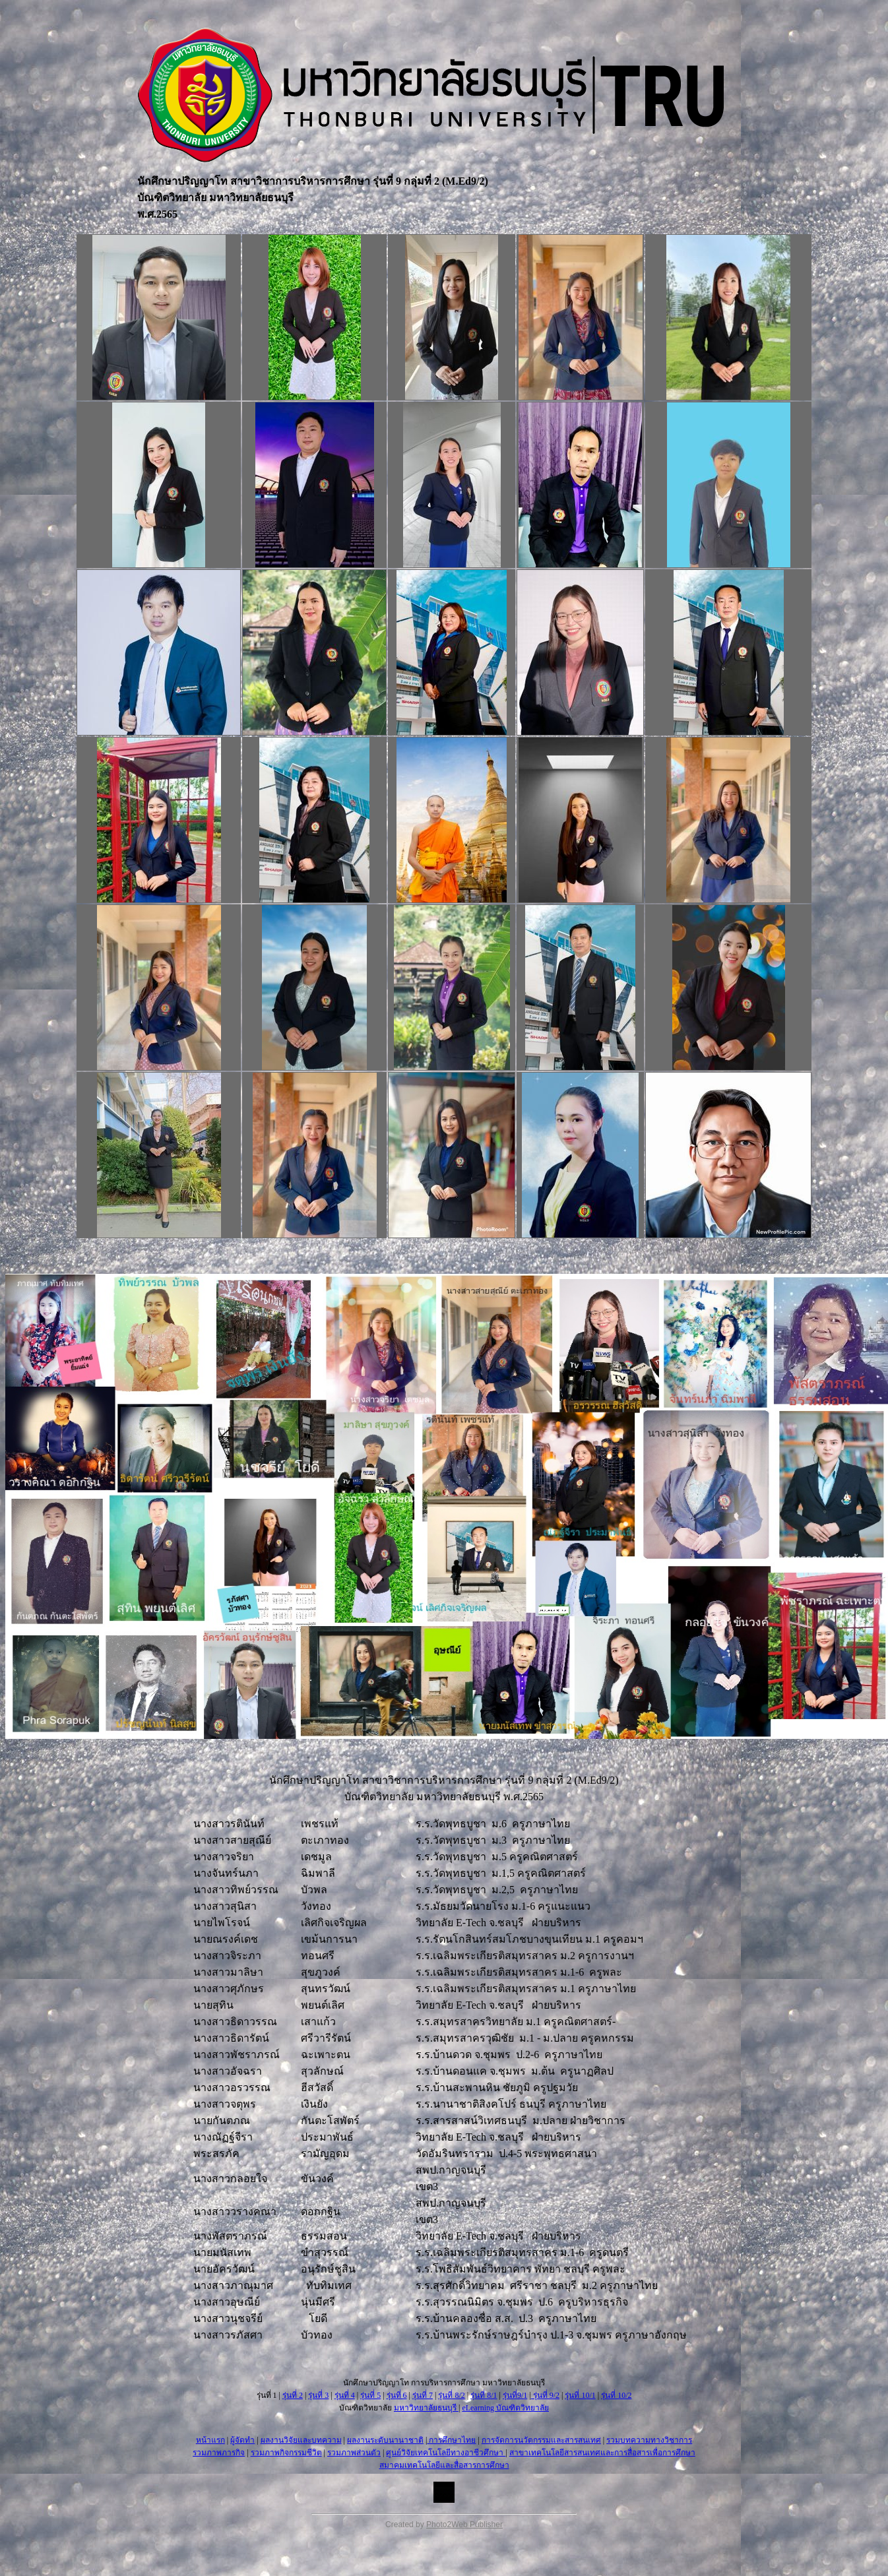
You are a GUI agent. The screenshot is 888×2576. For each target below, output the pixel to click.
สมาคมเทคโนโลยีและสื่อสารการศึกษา (444, 2465)
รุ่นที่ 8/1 (483, 2395)
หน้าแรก (210, 2440)
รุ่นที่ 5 (370, 2395)
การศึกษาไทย (451, 2440)
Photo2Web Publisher (464, 2524)
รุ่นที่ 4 (344, 2395)
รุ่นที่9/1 (515, 2395)
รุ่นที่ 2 (292, 2395)
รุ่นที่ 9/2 (545, 2395)
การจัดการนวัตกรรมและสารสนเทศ (541, 2440)
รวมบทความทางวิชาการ (649, 2440)
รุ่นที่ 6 (397, 2395)
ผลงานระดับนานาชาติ (385, 2440)
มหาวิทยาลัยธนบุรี (426, 2407)
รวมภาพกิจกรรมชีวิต (286, 2452)
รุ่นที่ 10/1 (580, 2395)
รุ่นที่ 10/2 (616, 2395)
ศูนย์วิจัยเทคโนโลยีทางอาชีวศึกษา (445, 2452)
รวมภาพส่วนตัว (354, 2452)
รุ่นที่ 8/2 (451, 2395)
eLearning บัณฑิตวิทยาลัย (505, 2407)
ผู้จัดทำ (242, 2440)
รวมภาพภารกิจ (219, 2452)
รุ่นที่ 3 (318, 2395)
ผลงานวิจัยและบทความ (301, 2440)
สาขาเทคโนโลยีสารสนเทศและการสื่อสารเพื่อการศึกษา (602, 2452)
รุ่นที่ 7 (422, 2395)
